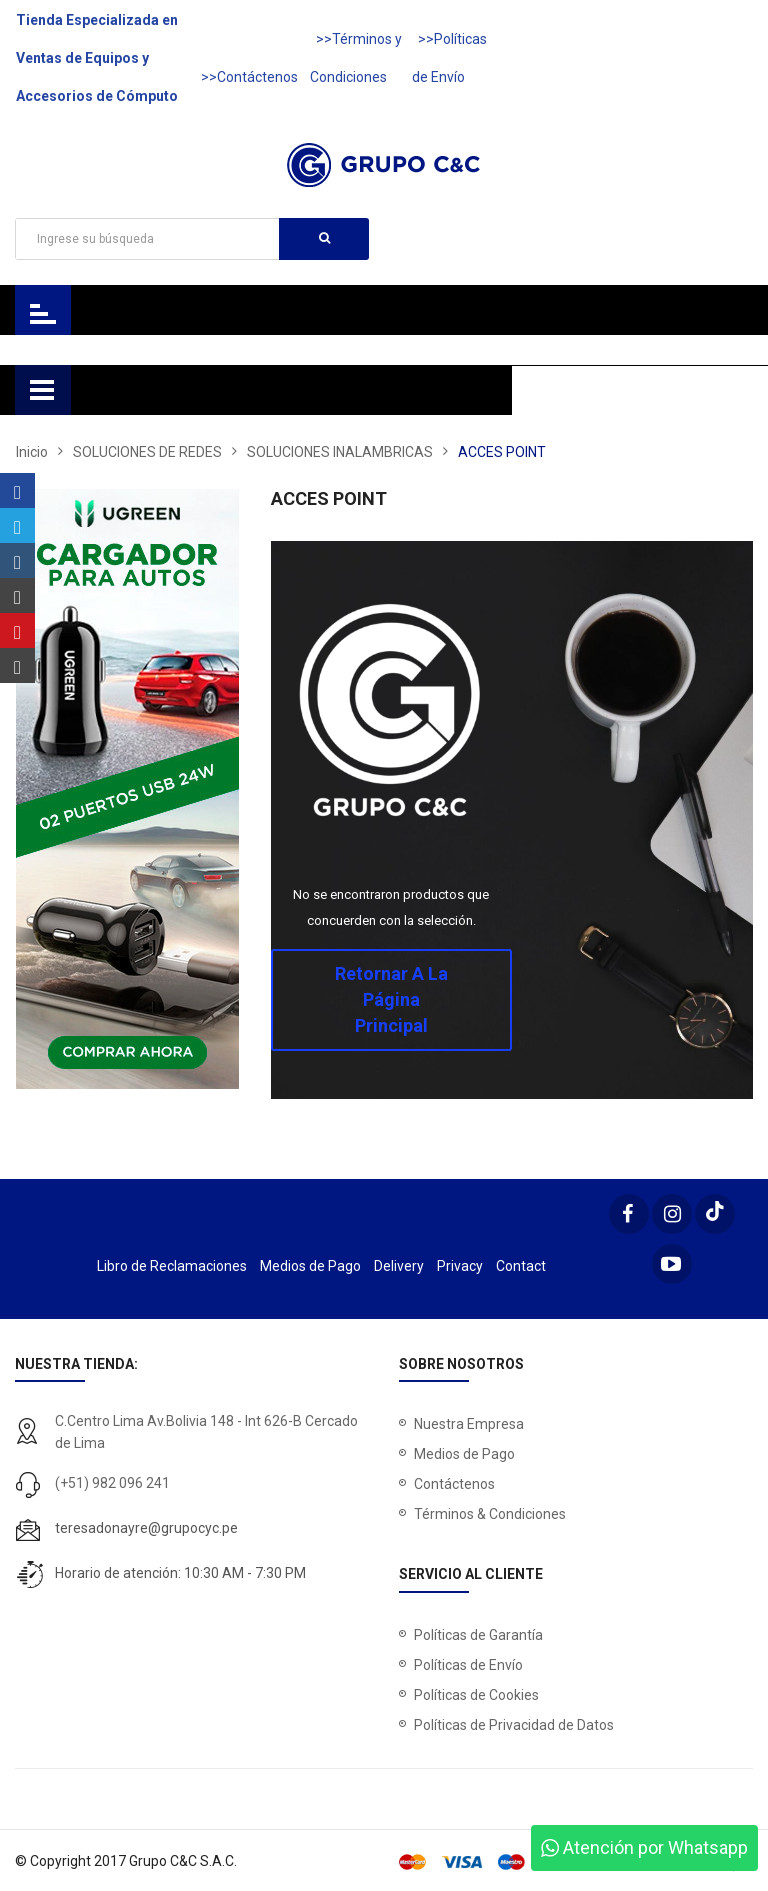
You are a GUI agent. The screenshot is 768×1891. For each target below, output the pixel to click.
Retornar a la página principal (391, 999)
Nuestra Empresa (469, 1424)
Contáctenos (454, 1484)
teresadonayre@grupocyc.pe (146, 1528)
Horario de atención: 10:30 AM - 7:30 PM (180, 1573)
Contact (521, 1266)
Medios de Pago (310, 1266)
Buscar (324, 238)
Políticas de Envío (468, 1665)
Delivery (399, 1266)
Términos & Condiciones (490, 1514)
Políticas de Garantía (478, 1635)
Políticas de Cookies (476, 1695)
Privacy (460, 1266)
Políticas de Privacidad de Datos (514, 1725)
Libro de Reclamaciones (172, 1266)
